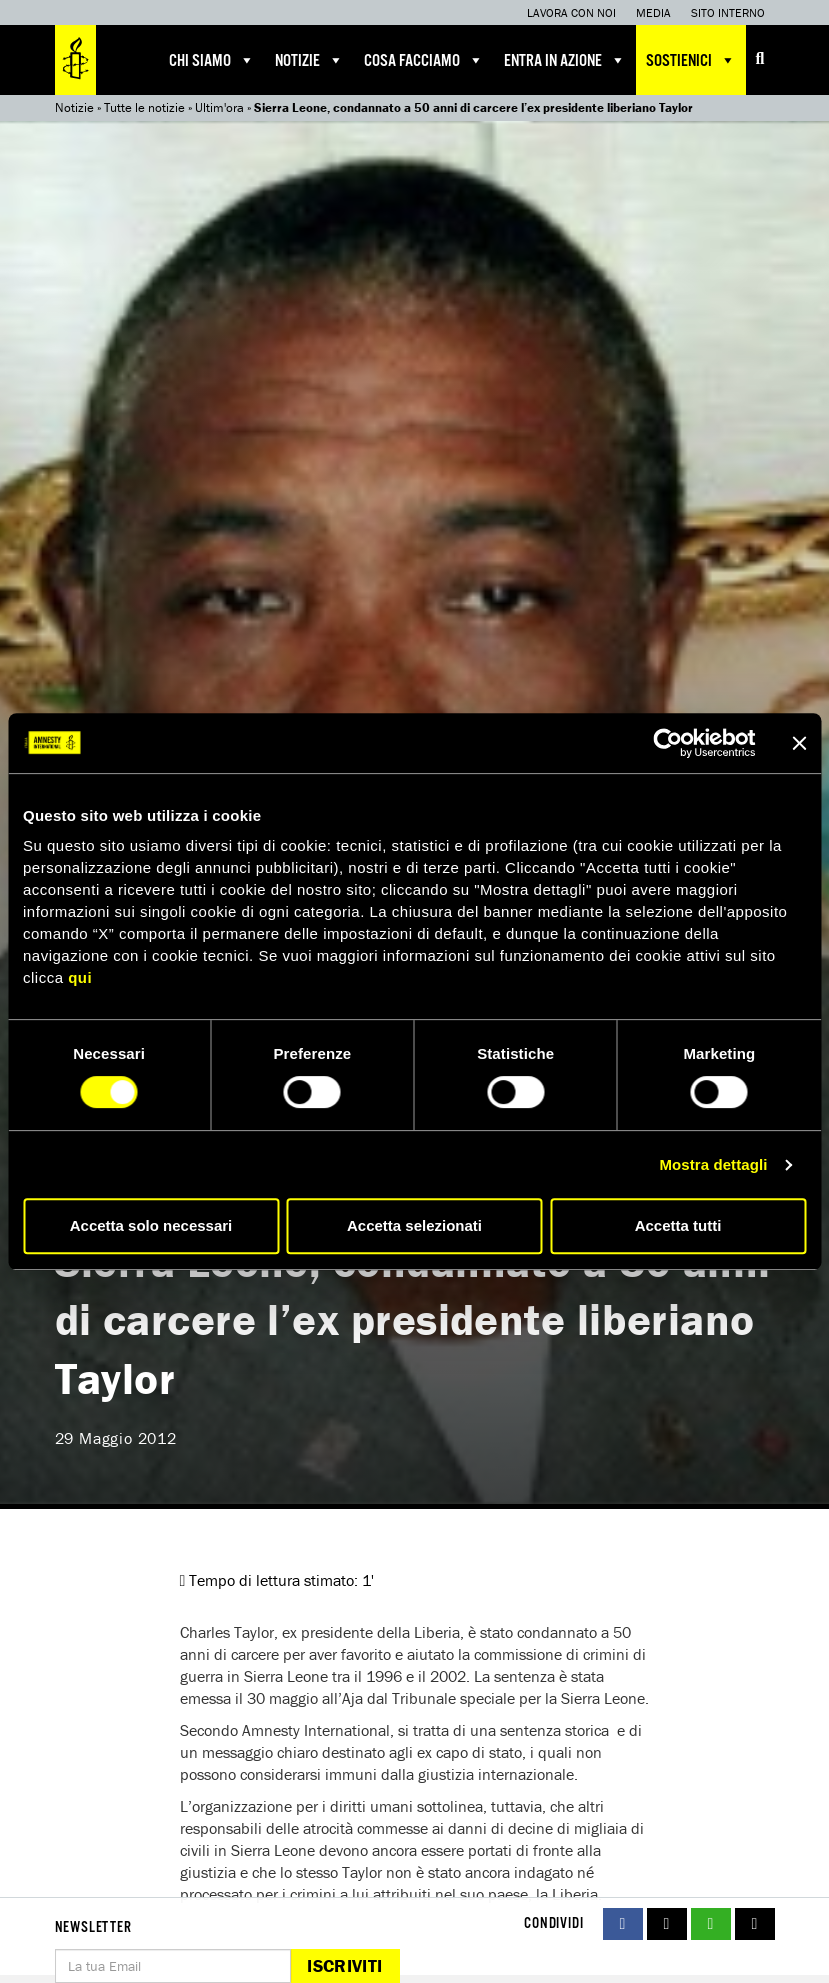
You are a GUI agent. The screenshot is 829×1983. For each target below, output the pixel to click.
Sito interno (728, 12)
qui (80, 977)
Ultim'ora (219, 107)
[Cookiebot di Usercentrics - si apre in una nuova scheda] (667, 743)
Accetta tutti (678, 1225)
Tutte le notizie (144, 107)
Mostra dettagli (713, 1164)
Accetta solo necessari (151, 1225)
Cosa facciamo (424, 60)
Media (653, 12)
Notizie (309, 60)
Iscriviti (344, 1965)
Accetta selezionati (414, 1225)
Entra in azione (565, 60)
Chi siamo (212, 60)
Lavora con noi (571, 12)
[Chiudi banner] (799, 743)
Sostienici (691, 60)
